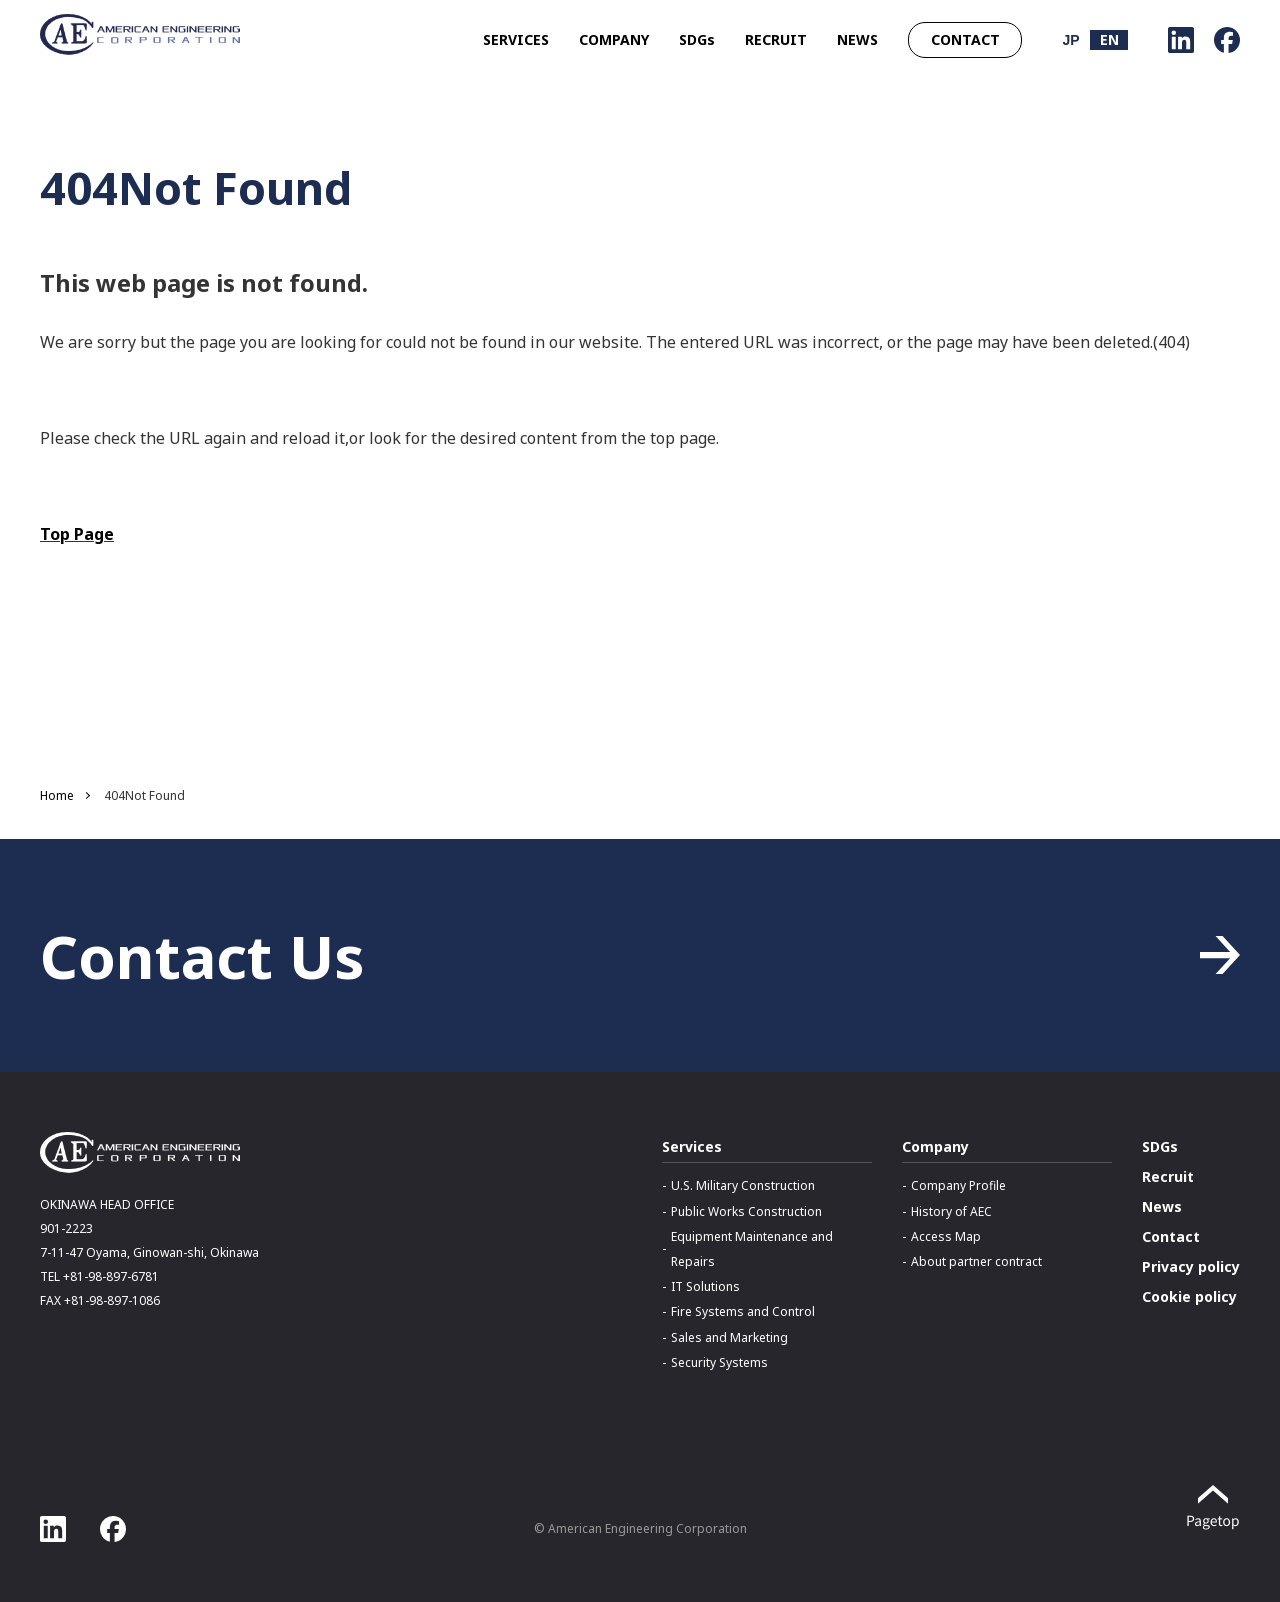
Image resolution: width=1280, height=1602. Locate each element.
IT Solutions (705, 1286)
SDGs (697, 39)
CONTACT (965, 39)
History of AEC (951, 1211)
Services (692, 1146)
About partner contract (976, 1261)
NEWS (857, 39)
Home (57, 795)
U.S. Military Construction (743, 1185)
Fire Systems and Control (743, 1311)
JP (1070, 40)
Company (935, 1146)
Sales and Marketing (729, 1337)
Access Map (946, 1236)
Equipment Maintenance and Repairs (752, 1249)
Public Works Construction (746, 1211)
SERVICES (516, 39)
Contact (1171, 1236)
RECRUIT (776, 39)
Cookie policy (1189, 1296)
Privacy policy (1191, 1266)
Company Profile (958, 1185)
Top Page (77, 534)
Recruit (1168, 1176)
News (1162, 1206)
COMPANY (614, 39)
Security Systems (719, 1362)
